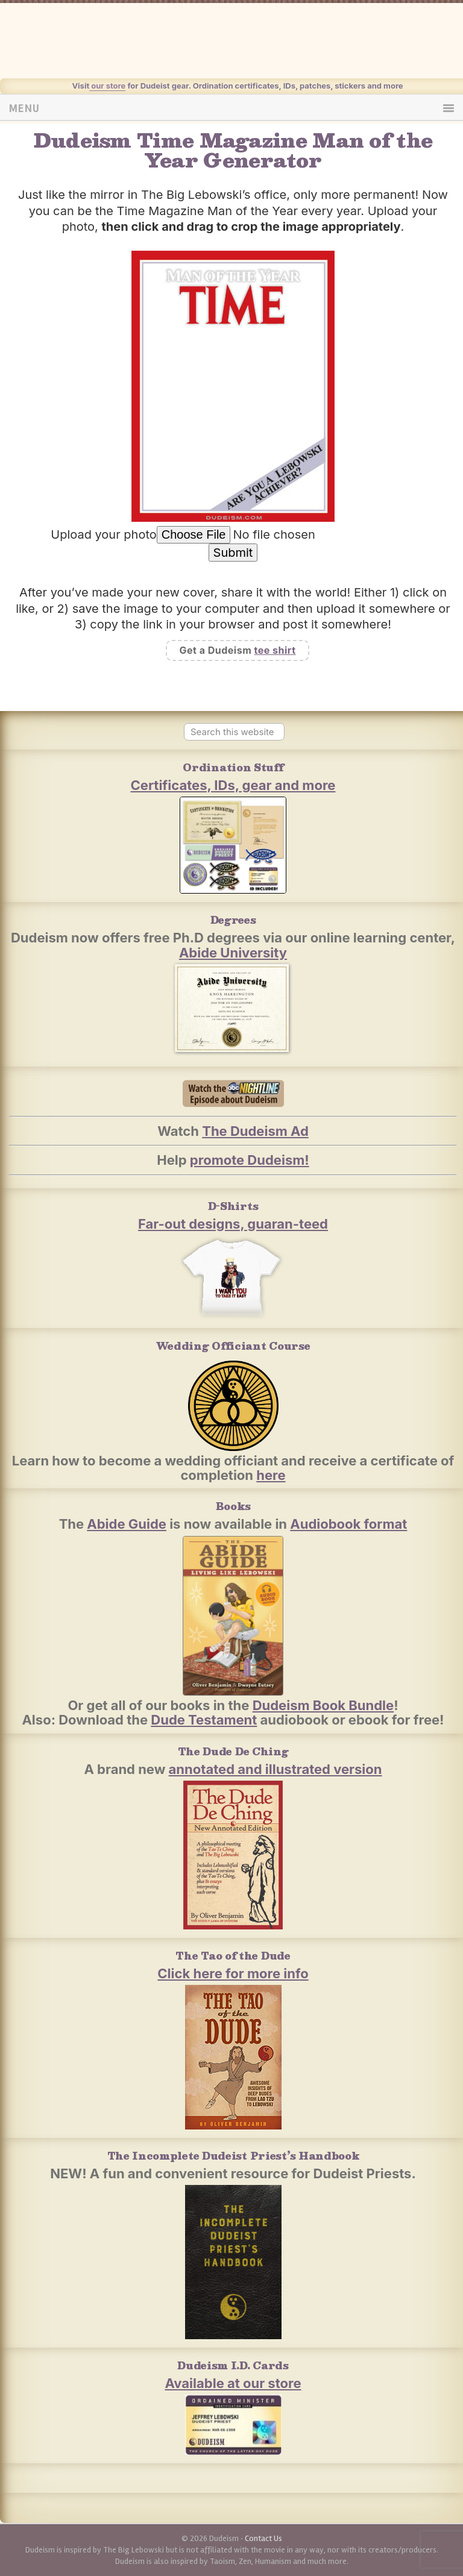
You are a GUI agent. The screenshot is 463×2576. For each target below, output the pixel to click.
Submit (233, 552)
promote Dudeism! (249, 1160)
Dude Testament (204, 1720)
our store (107, 85)
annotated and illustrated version (275, 1769)
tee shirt (275, 650)
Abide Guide (126, 1524)
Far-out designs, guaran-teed (233, 1224)
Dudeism (251, 47)
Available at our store (233, 2383)
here (270, 1475)
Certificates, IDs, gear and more (233, 785)
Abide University (233, 953)
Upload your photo (104, 534)
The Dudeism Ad (255, 1131)
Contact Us (263, 2538)
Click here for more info (232, 1973)
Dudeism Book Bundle (323, 1705)
